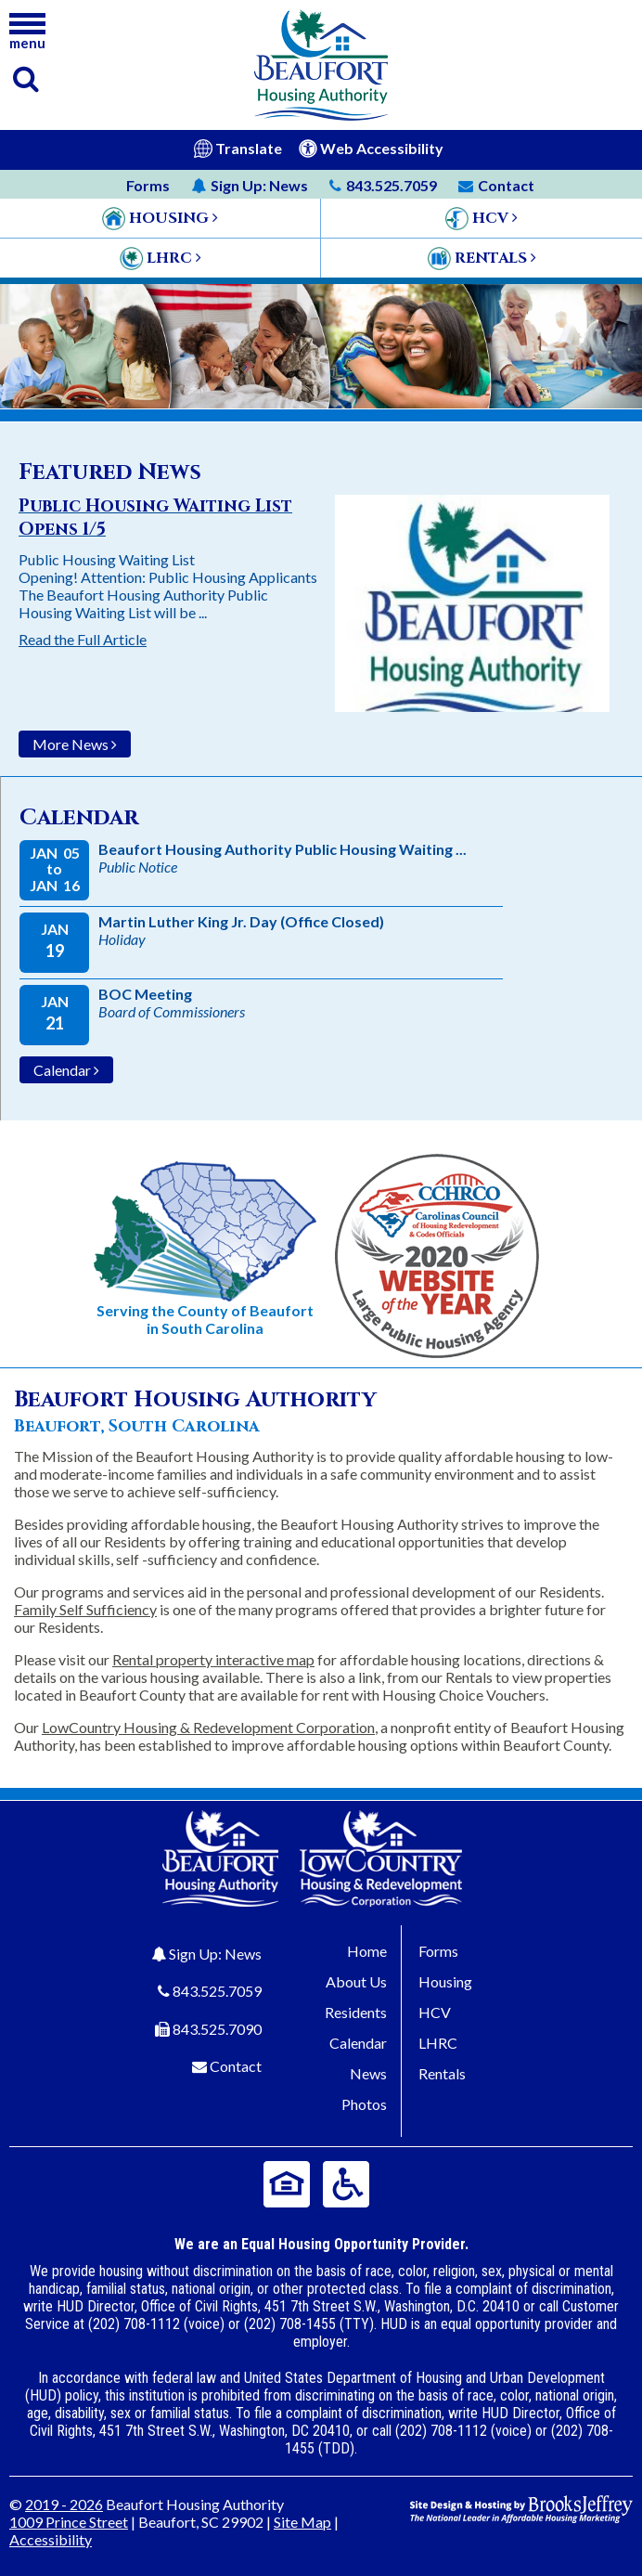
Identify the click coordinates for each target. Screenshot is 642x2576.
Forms (148, 185)
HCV (434, 2012)
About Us (356, 1981)
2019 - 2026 (64, 2504)
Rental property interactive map (213, 1659)
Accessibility (50, 2539)
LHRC (437, 2043)
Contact (236, 2066)
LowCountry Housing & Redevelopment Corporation (208, 1727)
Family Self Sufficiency (85, 1609)
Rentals (442, 2073)
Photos (364, 2104)
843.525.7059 (217, 1991)
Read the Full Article (83, 639)
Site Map (302, 2522)
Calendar (66, 1070)
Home (367, 1951)
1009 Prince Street (68, 2522)
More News (74, 744)
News (249, 185)
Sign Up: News (215, 1953)
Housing (445, 1981)
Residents (356, 2012)
